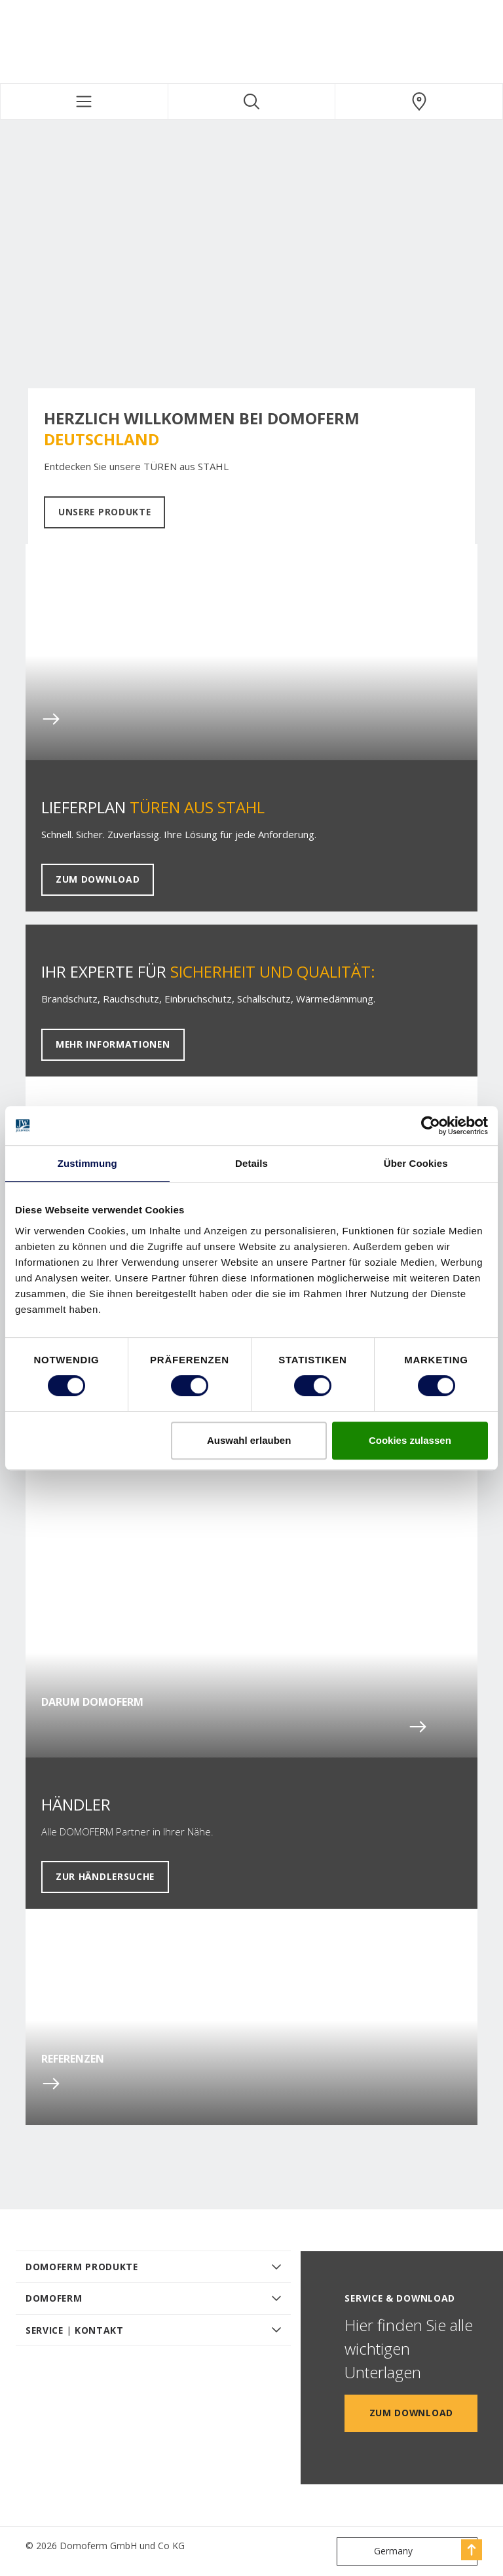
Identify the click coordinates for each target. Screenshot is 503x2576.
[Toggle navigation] (84, 101)
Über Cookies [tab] (416, 1163)
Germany (378, 2551)
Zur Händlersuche (105, 1876)
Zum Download (98, 879)
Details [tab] (251, 1163)
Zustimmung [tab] (87, 1163)
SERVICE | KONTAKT (75, 2330)
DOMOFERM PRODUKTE (82, 2266)
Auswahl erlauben (249, 1440)
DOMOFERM (54, 2298)
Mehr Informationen (113, 1044)
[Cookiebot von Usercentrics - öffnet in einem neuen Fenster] (430, 1125)
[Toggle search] (252, 101)
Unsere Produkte (104, 512)
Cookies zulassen (410, 1440)
